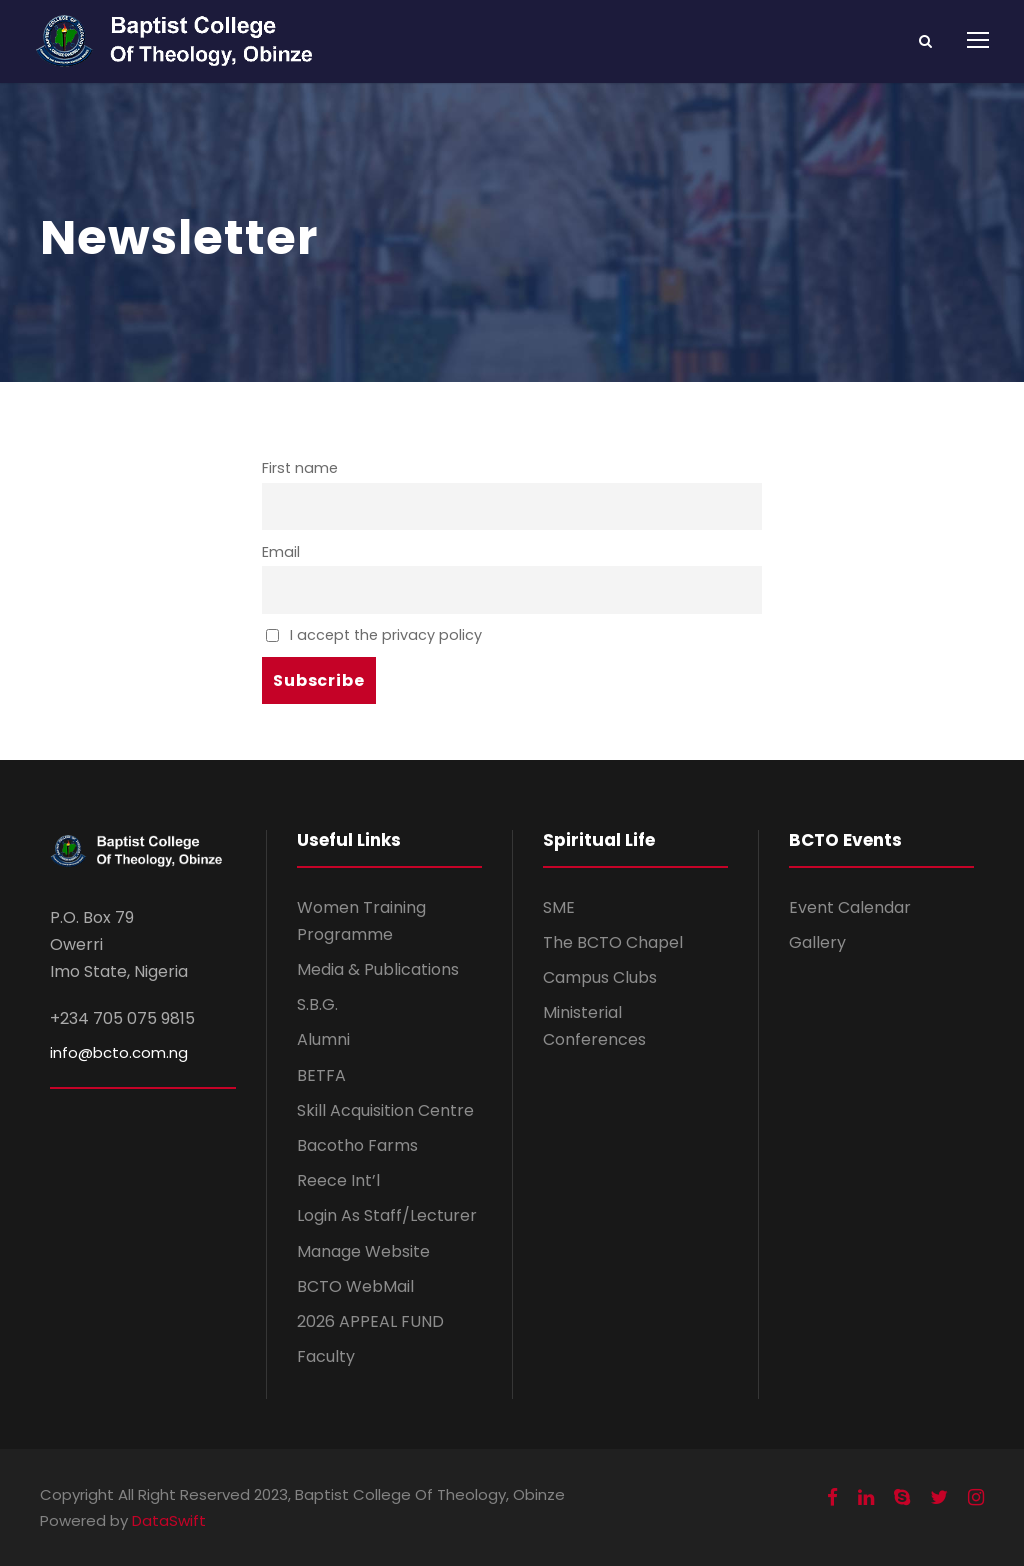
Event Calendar (850, 907)
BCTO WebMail (355, 1286)
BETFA (321, 1075)
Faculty (326, 1356)
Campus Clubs (600, 977)
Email (281, 552)
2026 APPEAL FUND (370, 1321)
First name (300, 468)
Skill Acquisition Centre (385, 1110)
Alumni (323, 1039)
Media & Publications (378, 969)
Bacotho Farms (357, 1145)
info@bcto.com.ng (119, 1052)
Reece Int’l (338, 1180)
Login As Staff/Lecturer (387, 1215)
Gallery (817, 942)
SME (559, 907)
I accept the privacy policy (374, 635)
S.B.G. (317, 1004)
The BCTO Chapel (613, 942)
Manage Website (363, 1251)
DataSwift (169, 1520)
